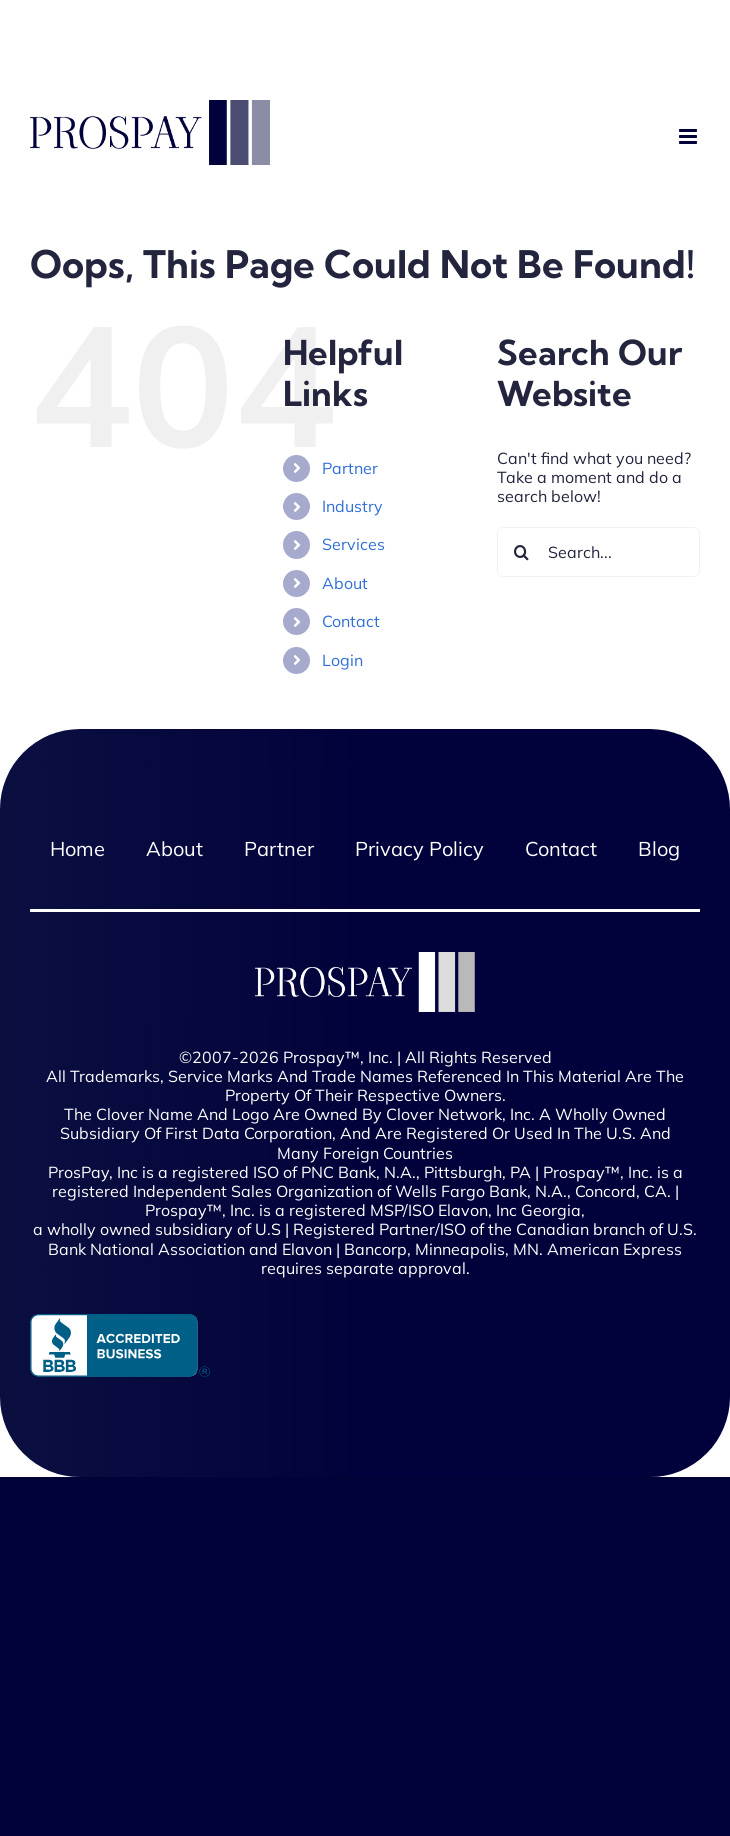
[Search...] (598, 552)
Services (353, 544)
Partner (350, 468)
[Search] (522, 552)
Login (342, 660)
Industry (352, 506)
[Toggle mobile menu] (689, 137)
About (345, 583)
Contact (351, 621)
